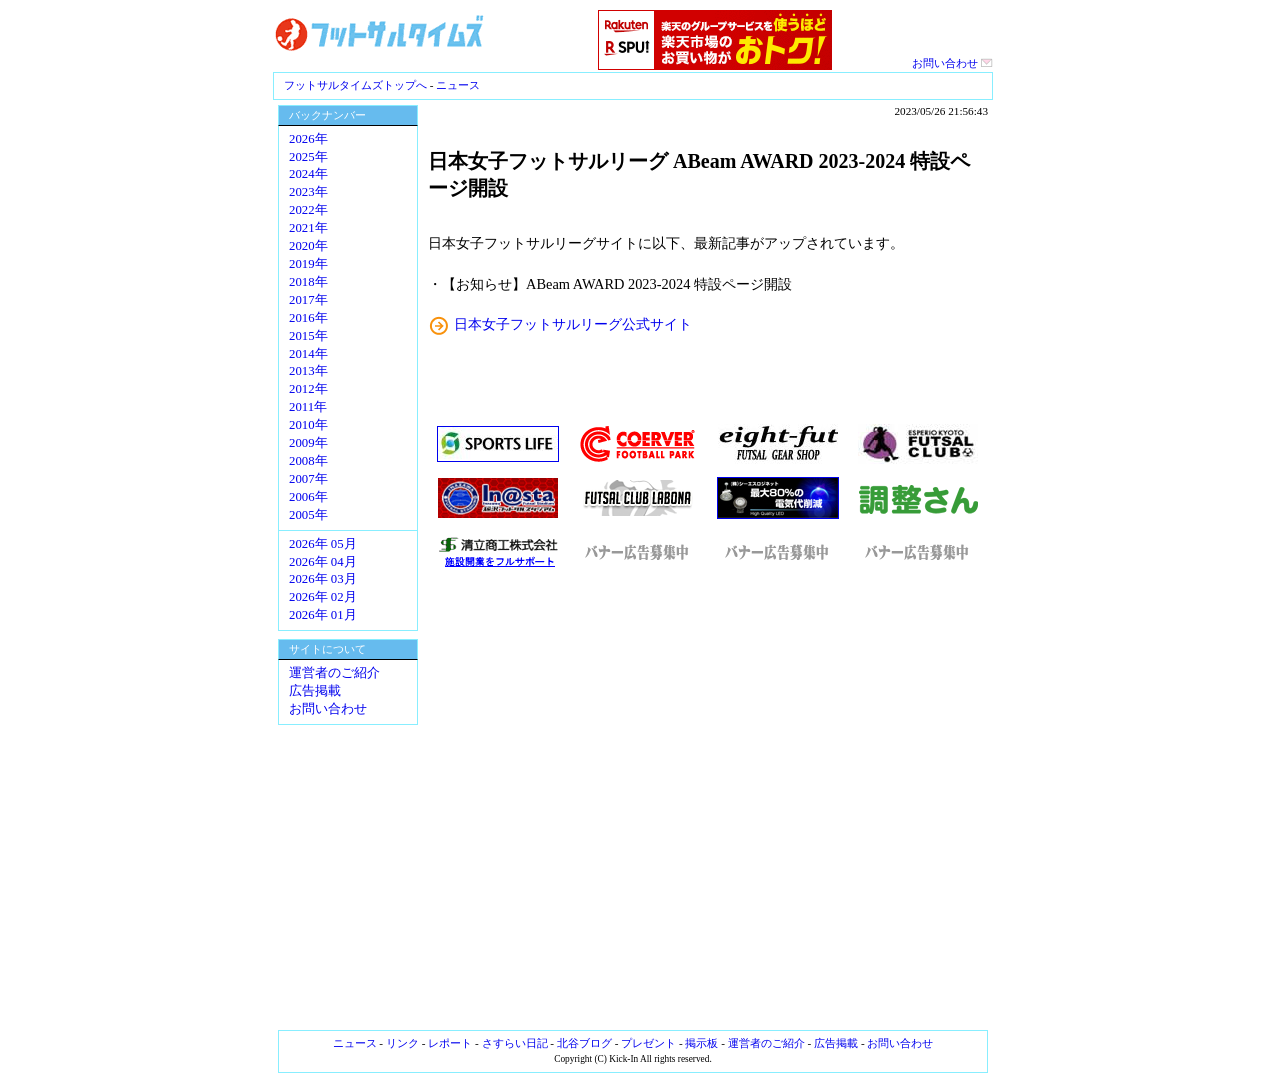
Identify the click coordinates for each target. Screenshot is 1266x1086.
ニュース (458, 85)
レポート (450, 1043)
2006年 (308, 497)
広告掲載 (315, 691)
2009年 (308, 443)
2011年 (308, 407)
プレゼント (648, 1043)
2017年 (308, 300)
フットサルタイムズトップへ (355, 85)
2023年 (308, 192)
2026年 (308, 139)
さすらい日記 (515, 1043)
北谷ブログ (584, 1043)
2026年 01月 (323, 615)
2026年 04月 (323, 562)
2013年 (308, 371)
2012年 (308, 389)
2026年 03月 (323, 579)
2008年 (308, 461)
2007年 (308, 479)
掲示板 (701, 1043)
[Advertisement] (708, 800)
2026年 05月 (323, 544)
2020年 (308, 246)
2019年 (308, 264)
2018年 (308, 282)
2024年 (308, 174)
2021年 (308, 228)
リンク (402, 1043)
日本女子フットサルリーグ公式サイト (573, 324)
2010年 (308, 425)
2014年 (308, 354)
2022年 (308, 210)
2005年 (308, 515)
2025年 (308, 157)
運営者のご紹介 (334, 673)
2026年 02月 (323, 597)
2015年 (308, 336)
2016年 (308, 318)
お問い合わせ (952, 63)
